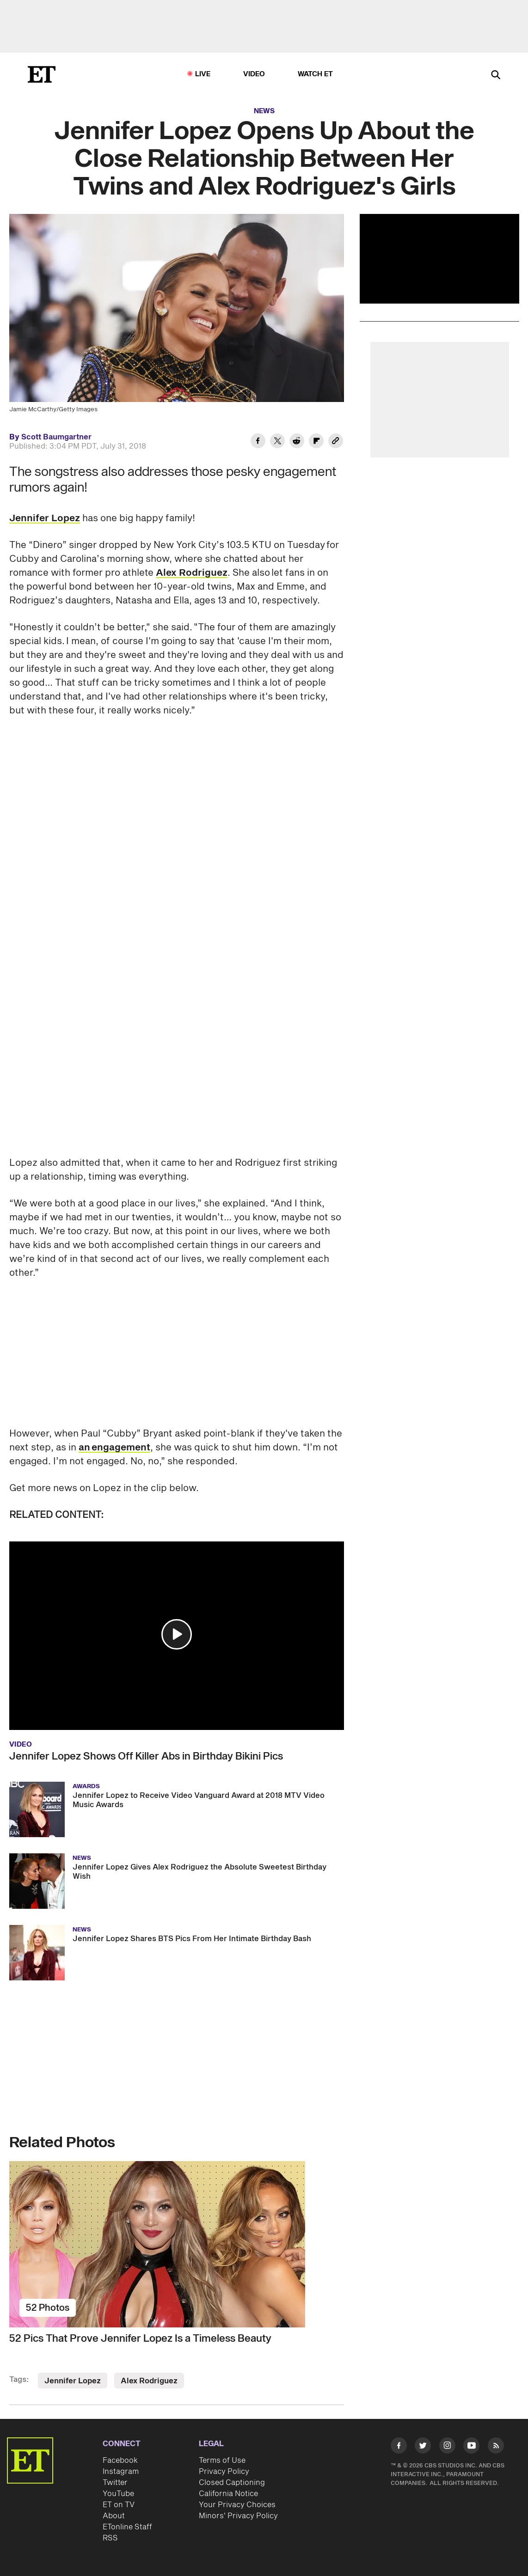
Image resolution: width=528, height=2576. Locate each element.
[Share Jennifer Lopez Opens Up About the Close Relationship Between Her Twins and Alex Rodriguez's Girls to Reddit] (297, 442)
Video (254, 74)
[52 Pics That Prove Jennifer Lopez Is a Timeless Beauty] (176, 2244)
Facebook (120, 2460)
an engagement (114, 1448)
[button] (176, 1634)
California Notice (228, 2493)
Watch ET (315, 74)
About (114, 2515)
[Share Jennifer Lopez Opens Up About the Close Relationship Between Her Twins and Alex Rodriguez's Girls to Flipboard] (316, 442)
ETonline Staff (127, 2527)
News (264, 111)
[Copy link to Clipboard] (335, 442)
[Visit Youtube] (471, 2447)
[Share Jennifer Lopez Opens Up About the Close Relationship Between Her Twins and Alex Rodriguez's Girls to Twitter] (277, 442)
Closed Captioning (232, 2482)
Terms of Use (222, 2460)
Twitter (115, 2482)
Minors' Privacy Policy (238, 2515)
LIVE (203, 74)
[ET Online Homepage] (41, 74)
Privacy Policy (224, 2471)
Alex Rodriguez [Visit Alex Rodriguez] (149, 2381)
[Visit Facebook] (399, 2447)
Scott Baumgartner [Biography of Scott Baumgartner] (56, 437)
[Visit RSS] (496, 2447)
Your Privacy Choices (237, 2504)
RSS (110, 2538)
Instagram (121, 2471)
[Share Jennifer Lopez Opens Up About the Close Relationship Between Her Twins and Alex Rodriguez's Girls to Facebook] (258, 442)
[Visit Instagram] (447, 2447)
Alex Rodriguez (191, 573)
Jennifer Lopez (44, 518)
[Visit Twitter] (423, 2447)
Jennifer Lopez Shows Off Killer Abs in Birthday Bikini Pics (146, 1756)
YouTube (118, 2493)
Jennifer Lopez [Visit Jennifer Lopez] (72, 2381)
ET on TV (119, 2504)
